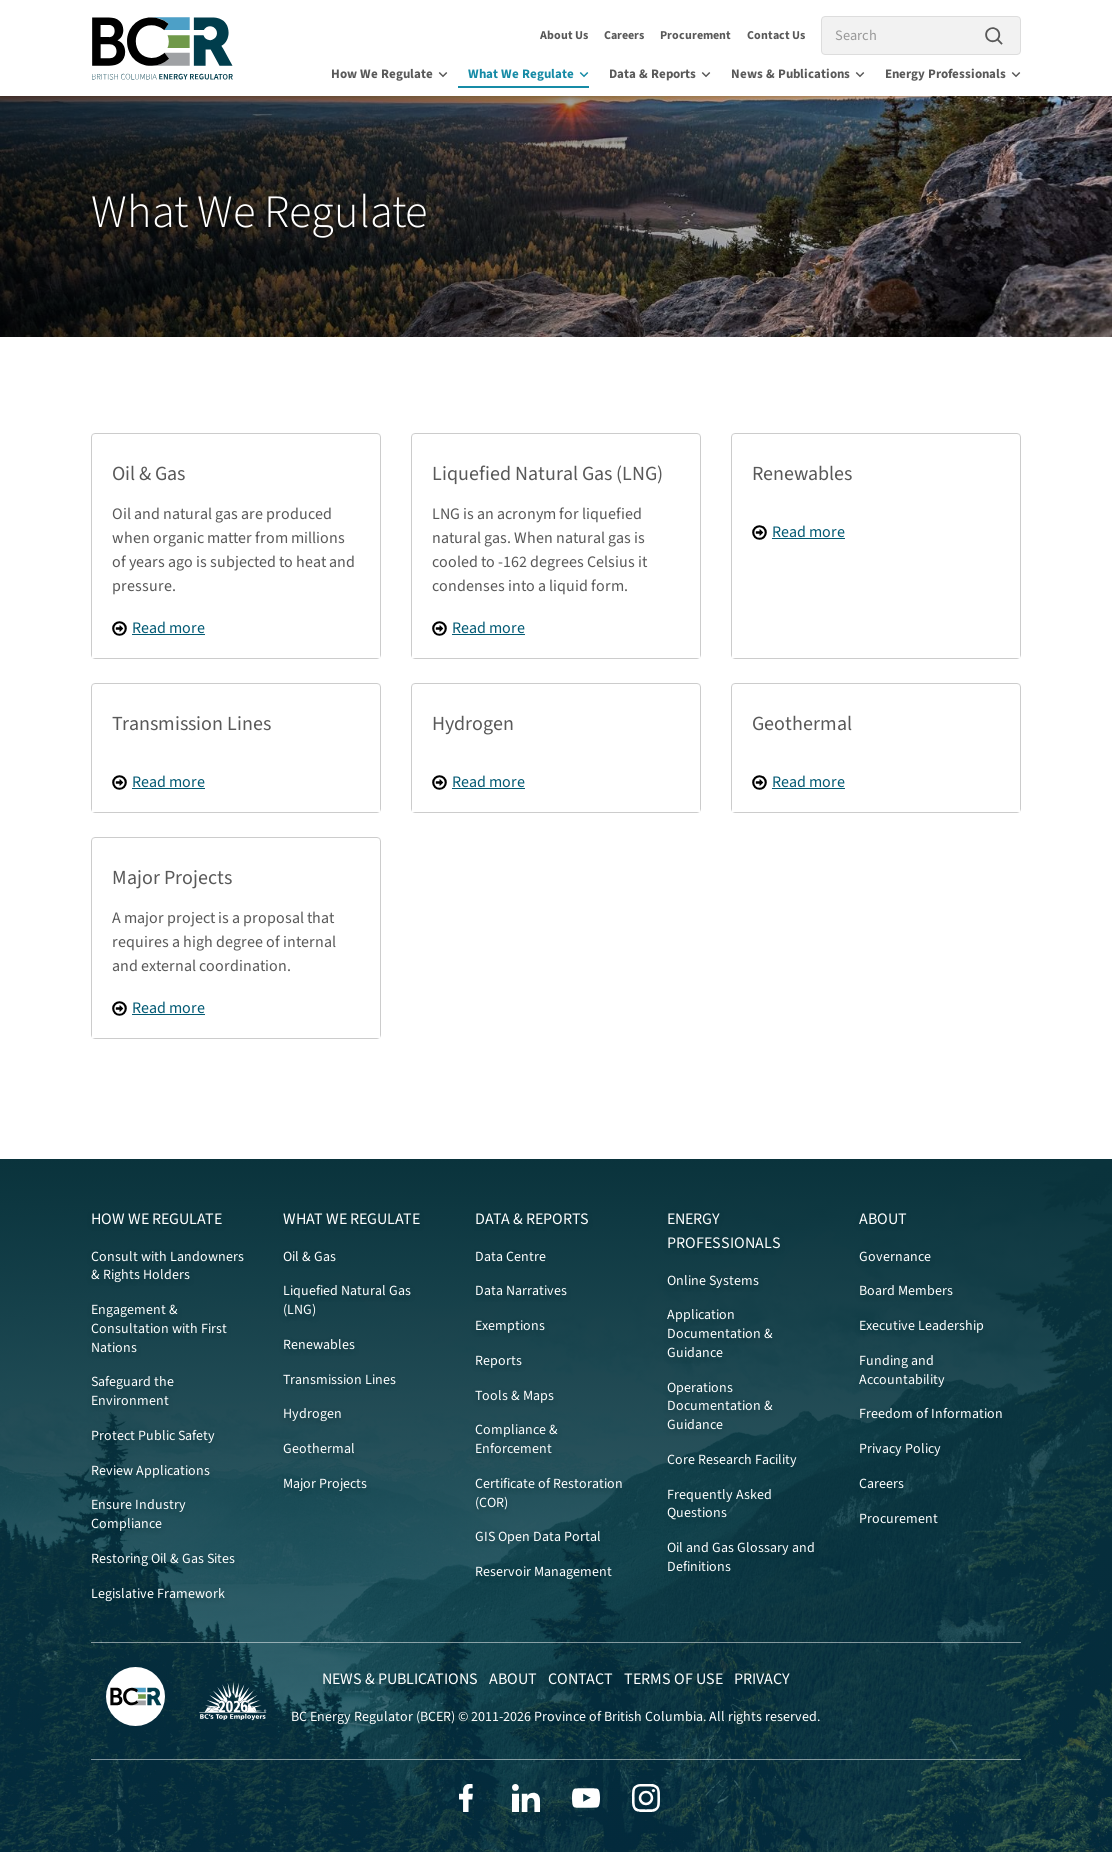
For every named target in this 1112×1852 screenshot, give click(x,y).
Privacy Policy (900, 1449)
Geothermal (319, 1449)
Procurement (695, 35)
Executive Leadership (921, 1326)
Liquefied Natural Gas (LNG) (347, 1300)
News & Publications (798, 74)
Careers (624, 35)
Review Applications (150, 1471)
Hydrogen (312, 1414)
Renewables (319, 1345)
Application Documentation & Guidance (720, 1334)
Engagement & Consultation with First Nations (159, 1329)
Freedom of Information (931, 1414)
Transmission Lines (339, 1380)
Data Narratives (521, 1291)
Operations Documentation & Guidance (720, 1407)
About (883, 1219)
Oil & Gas (309, 1257)
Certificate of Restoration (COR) (549, 1493)
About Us (564, 35)
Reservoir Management (543, 1572)
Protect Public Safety (153, 1436)
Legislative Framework (158, 1594)
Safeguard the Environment (132, 1391)
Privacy (762, 1679)
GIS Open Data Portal (538, 1537)
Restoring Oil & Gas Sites (163, 1559)
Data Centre (510, 1257)
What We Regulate (528, 74)
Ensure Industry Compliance (138, 1514)
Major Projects (325, 1484)
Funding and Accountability (902, 1370)
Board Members (906, 1291)
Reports (498, 1361)
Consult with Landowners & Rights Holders (167, 1266)
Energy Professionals (953, 74)
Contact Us (776, 35)
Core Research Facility (732, 1460)
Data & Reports (660, 74)
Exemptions (510, 1326)
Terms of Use (673, 1679)
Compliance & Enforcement (516, 1439)
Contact (580, 1679)
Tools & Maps (514, 1396)
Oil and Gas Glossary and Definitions (741, 1557)
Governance (895, 1257)
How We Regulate (389, 74)
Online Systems (713, 1281)
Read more (168, 628)
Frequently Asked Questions (719, 1504)
